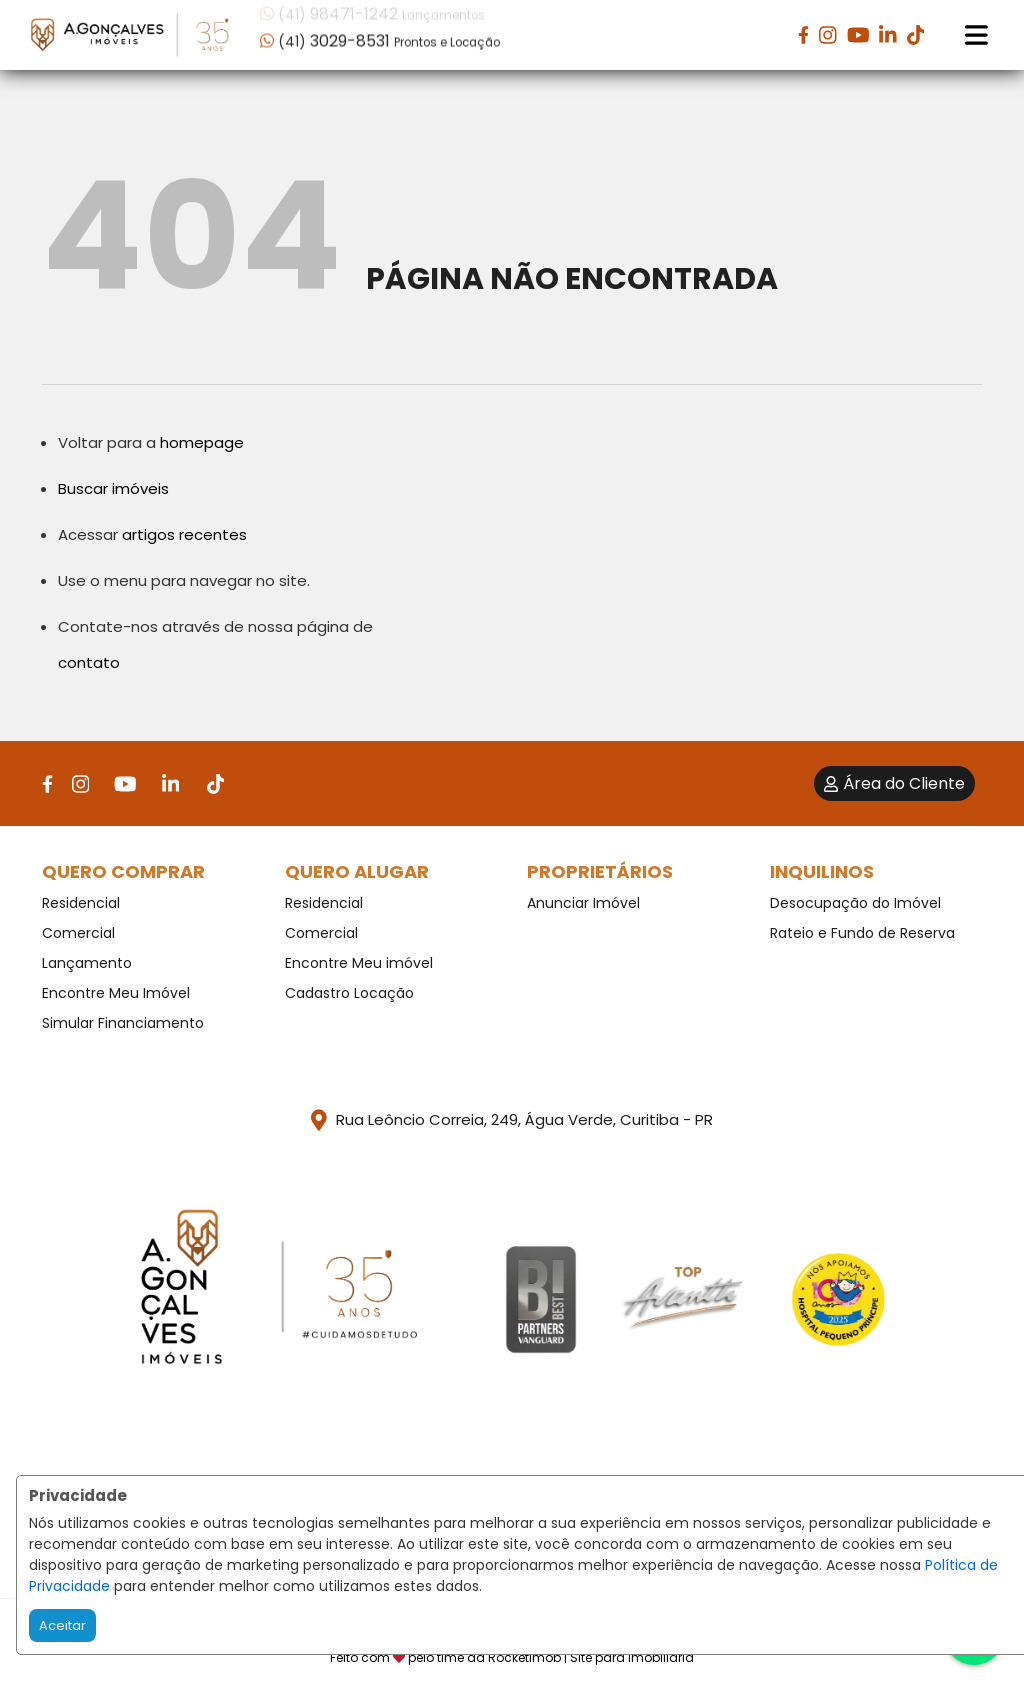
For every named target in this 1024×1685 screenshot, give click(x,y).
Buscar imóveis (113, 488)
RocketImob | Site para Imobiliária (591, 1657)
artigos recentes (184, 534)
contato (89, 662)
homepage (202, 442)
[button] (387, 33)
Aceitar (62, 1625)
